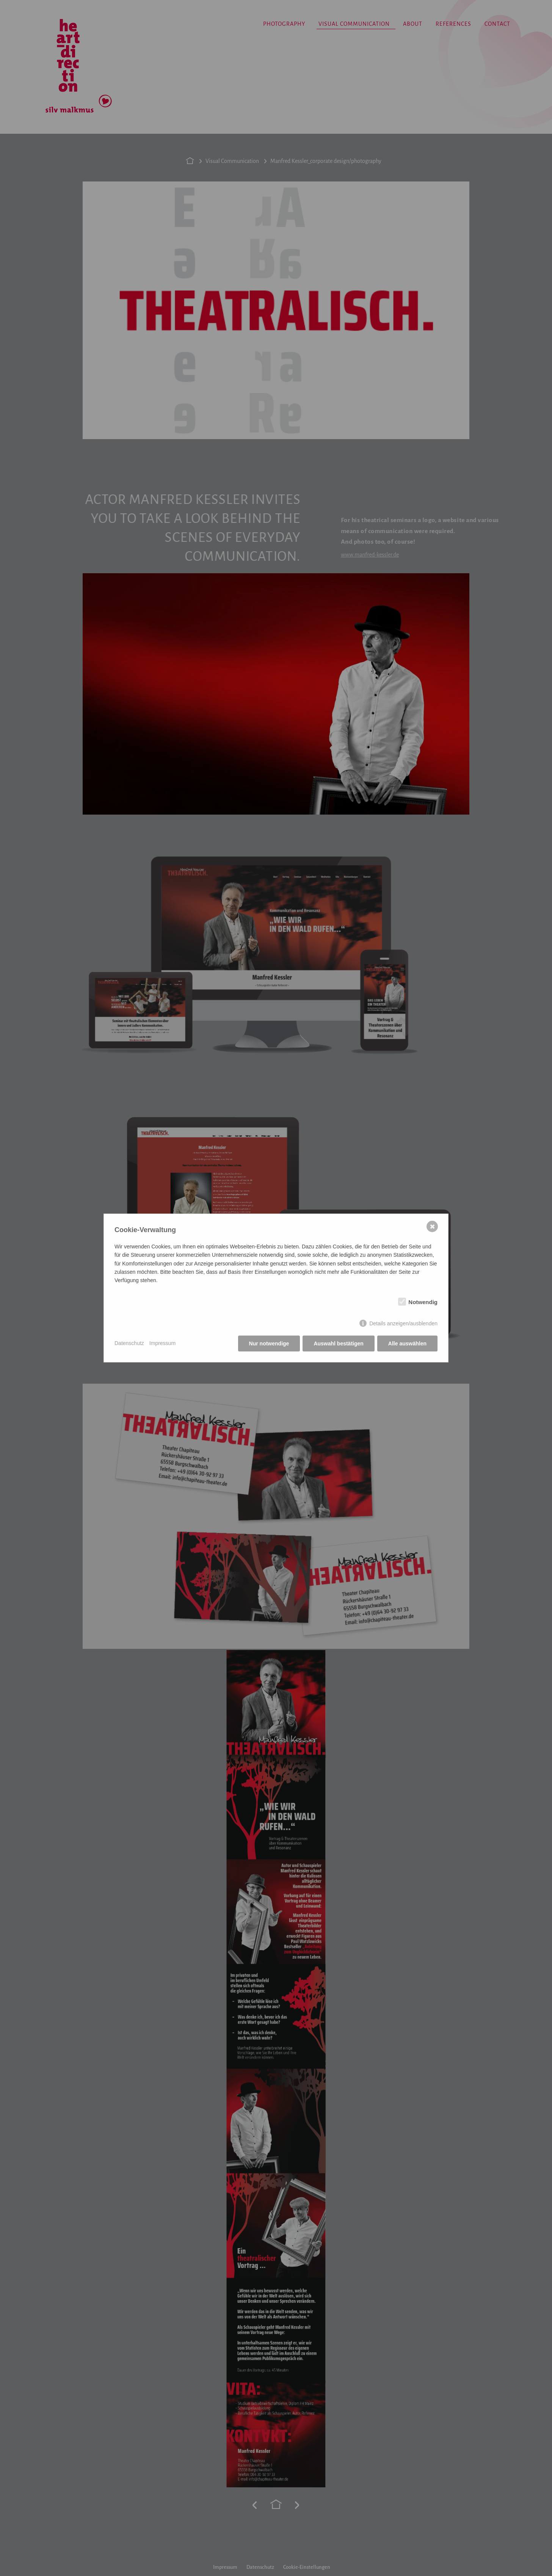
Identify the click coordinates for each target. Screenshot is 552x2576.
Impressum (162, 1343)
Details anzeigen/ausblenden (403, 1323)
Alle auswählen (407, 1343)
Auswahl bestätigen (338, 1343)
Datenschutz (129, 1343)
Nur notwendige (269, 1343)
